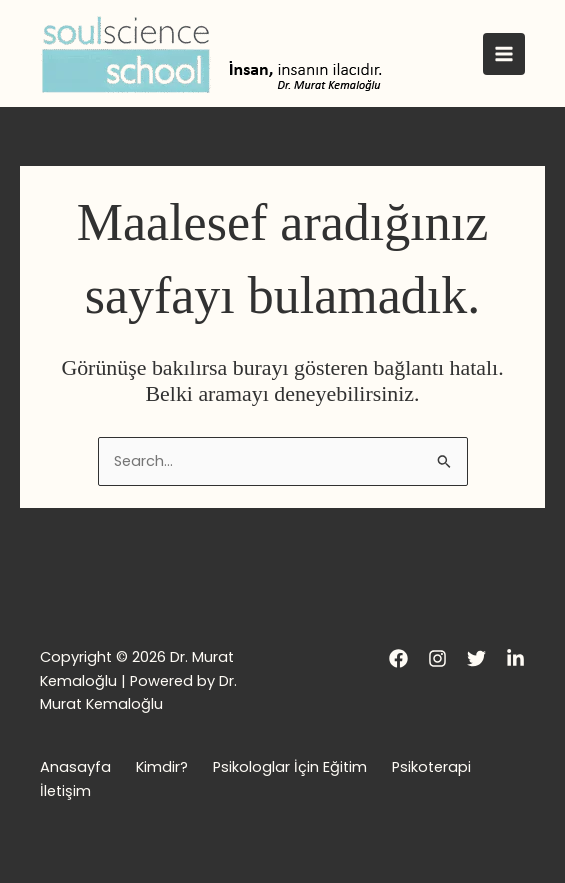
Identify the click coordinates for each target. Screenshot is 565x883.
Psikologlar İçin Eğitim (290, 767)
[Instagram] (437, 658)
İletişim (65, 791)
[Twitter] (476, 658)
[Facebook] (398, 658)
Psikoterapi (431, 767)
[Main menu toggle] (504, 54)
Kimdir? (162, 767)
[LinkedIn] (515, 658)
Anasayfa (75, 767)
